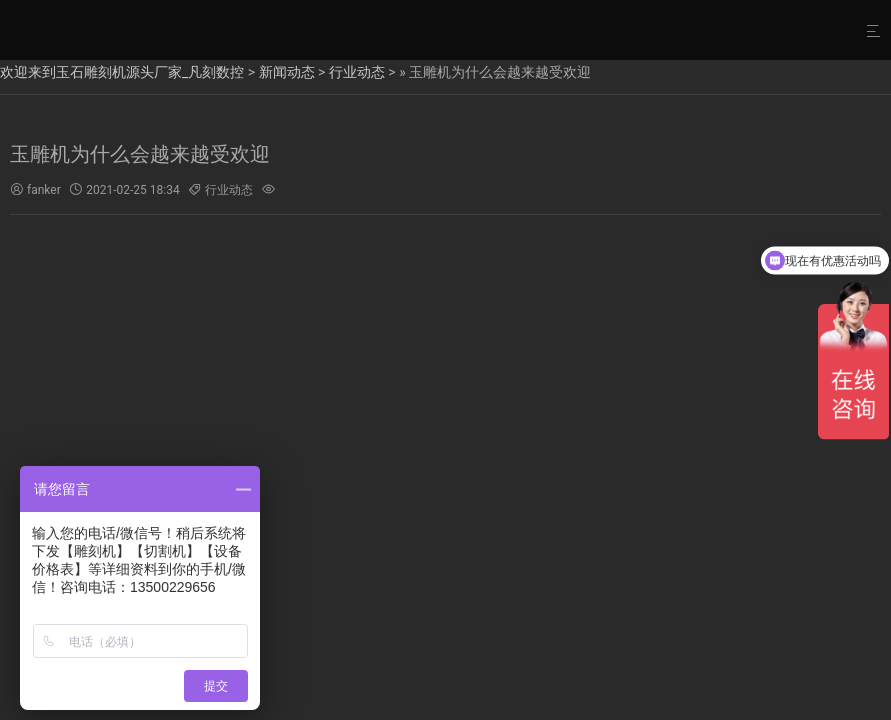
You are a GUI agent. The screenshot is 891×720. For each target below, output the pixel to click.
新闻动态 (287, 72)
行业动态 (357, 72)
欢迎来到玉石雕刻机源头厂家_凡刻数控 (122, 72)
